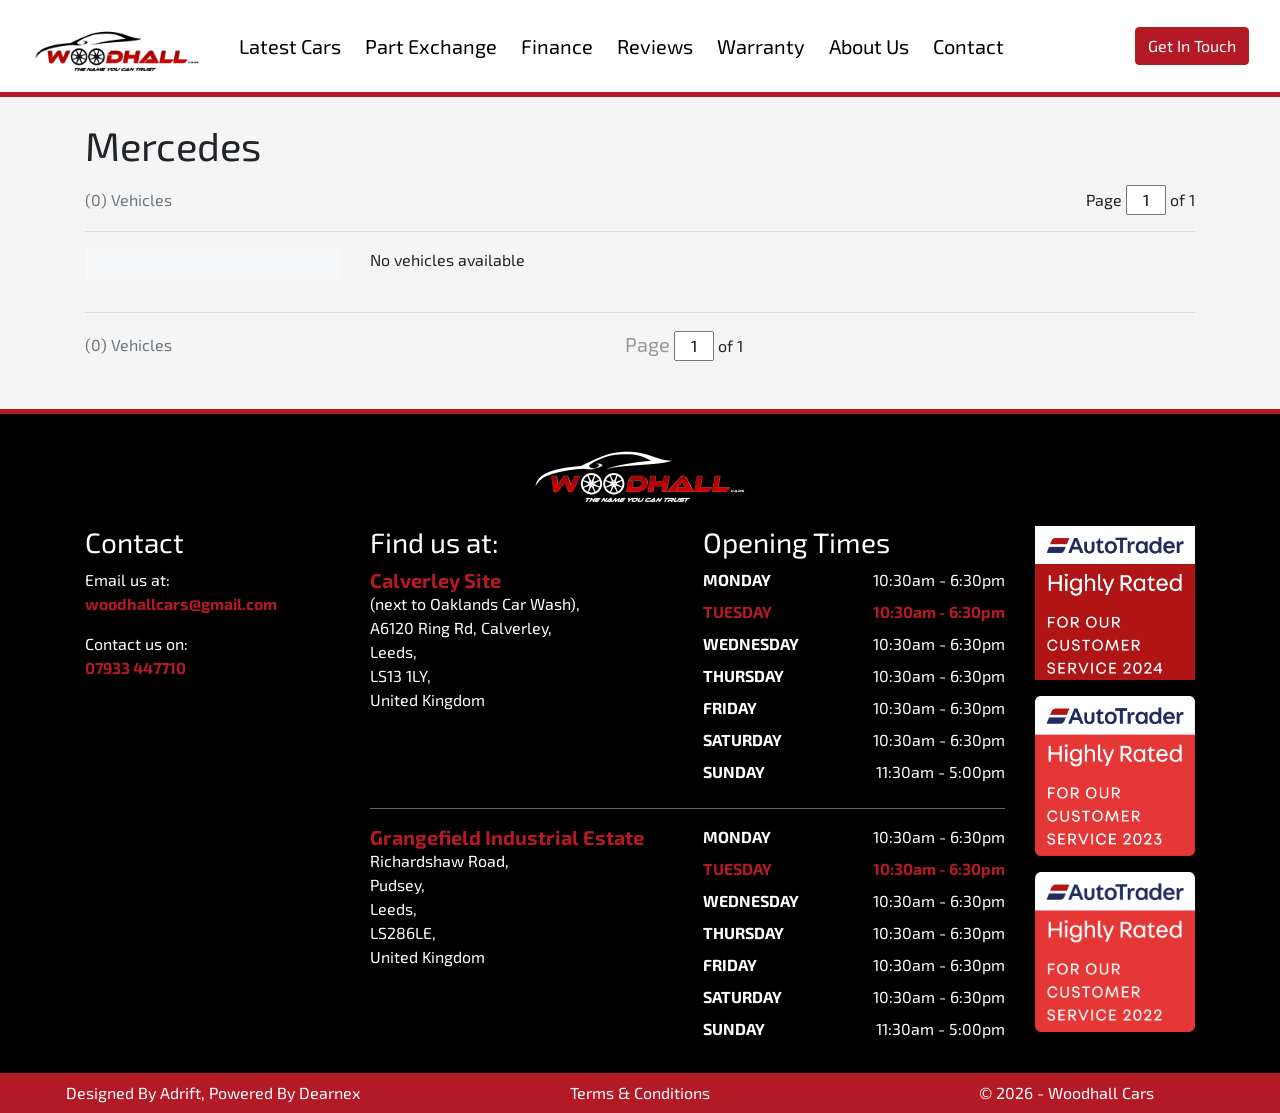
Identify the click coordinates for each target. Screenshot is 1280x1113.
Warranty (761, 46)
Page (647, 344)
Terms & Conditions (640, 1092)
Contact (968, 46)
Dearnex (329, 1092)
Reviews (655, 46)
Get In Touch (1192, 45)
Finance (557, 46)
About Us (869, 46)
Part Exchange (431, 46)
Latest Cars (290, 46)
